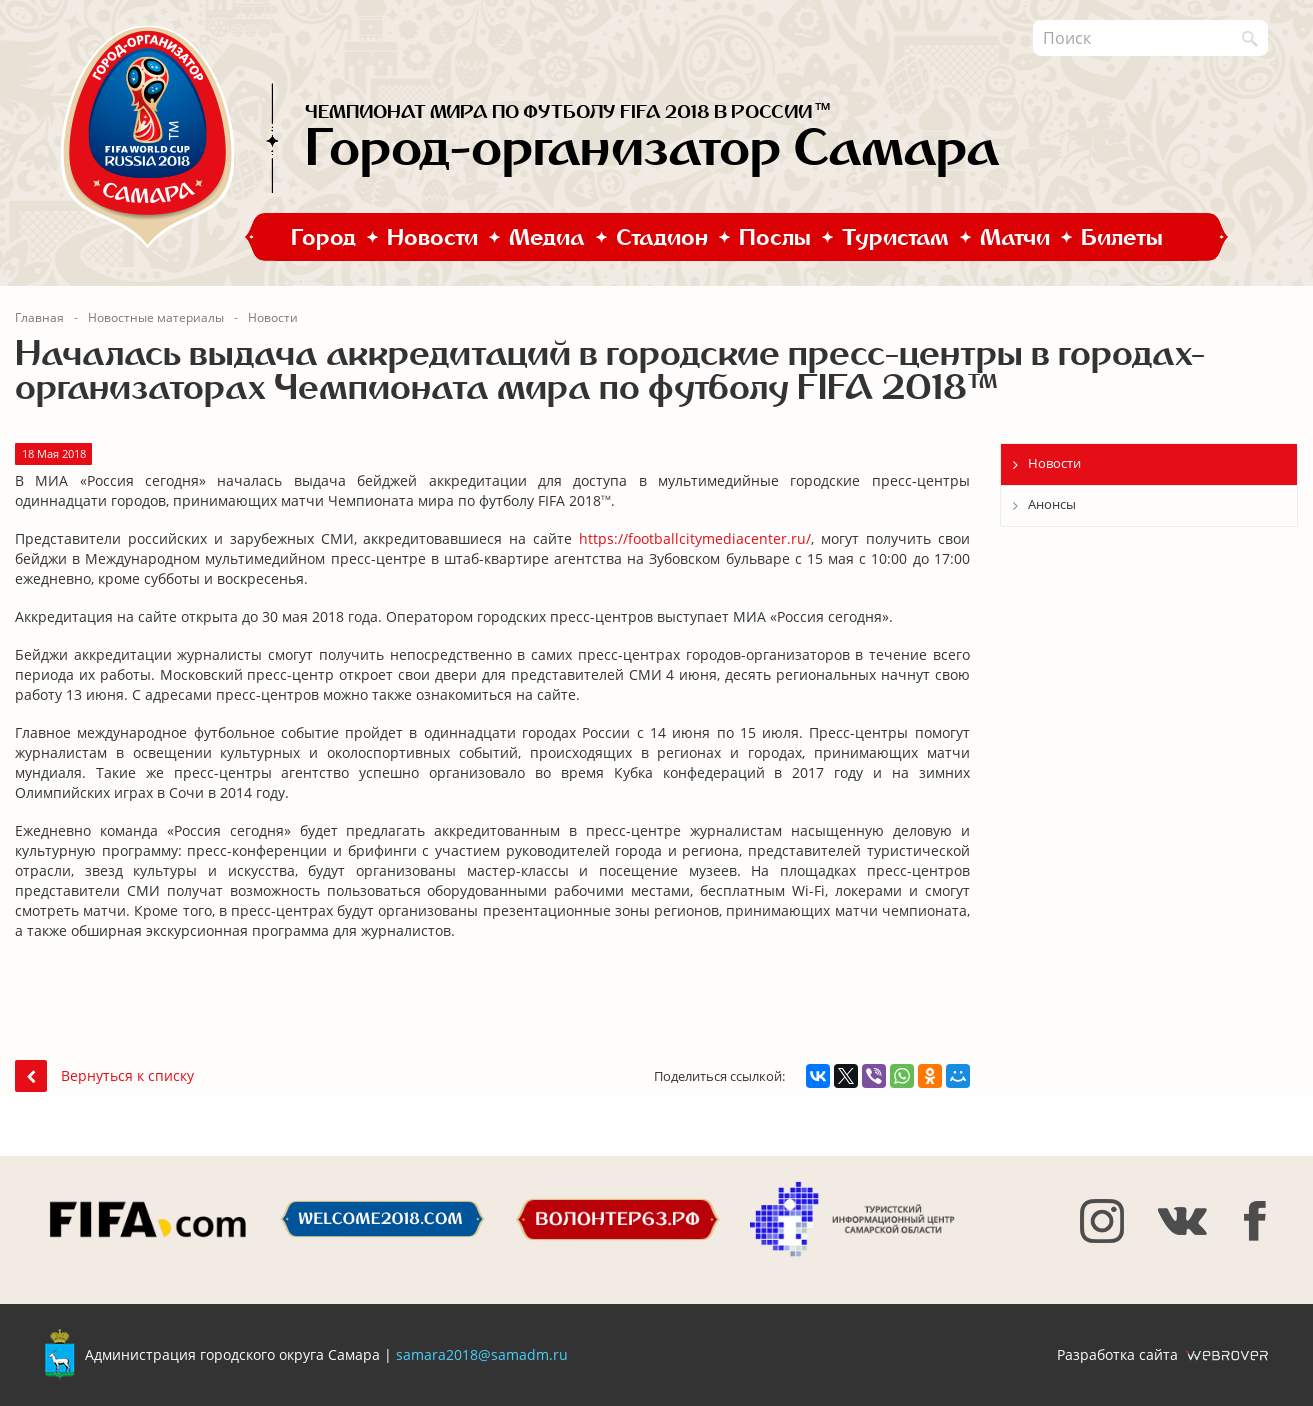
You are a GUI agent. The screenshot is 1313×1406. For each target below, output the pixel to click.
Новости (432, 237)
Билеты (1122, 237)
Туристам (895, 237)
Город (323, 237)
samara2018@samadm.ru (482, 1354)
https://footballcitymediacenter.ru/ (695, 538)
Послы (775, 237)
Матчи (1015, 237)
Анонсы (1052, 504)
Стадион (662, 237)
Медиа (547, 237)
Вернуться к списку (104, 1075)
